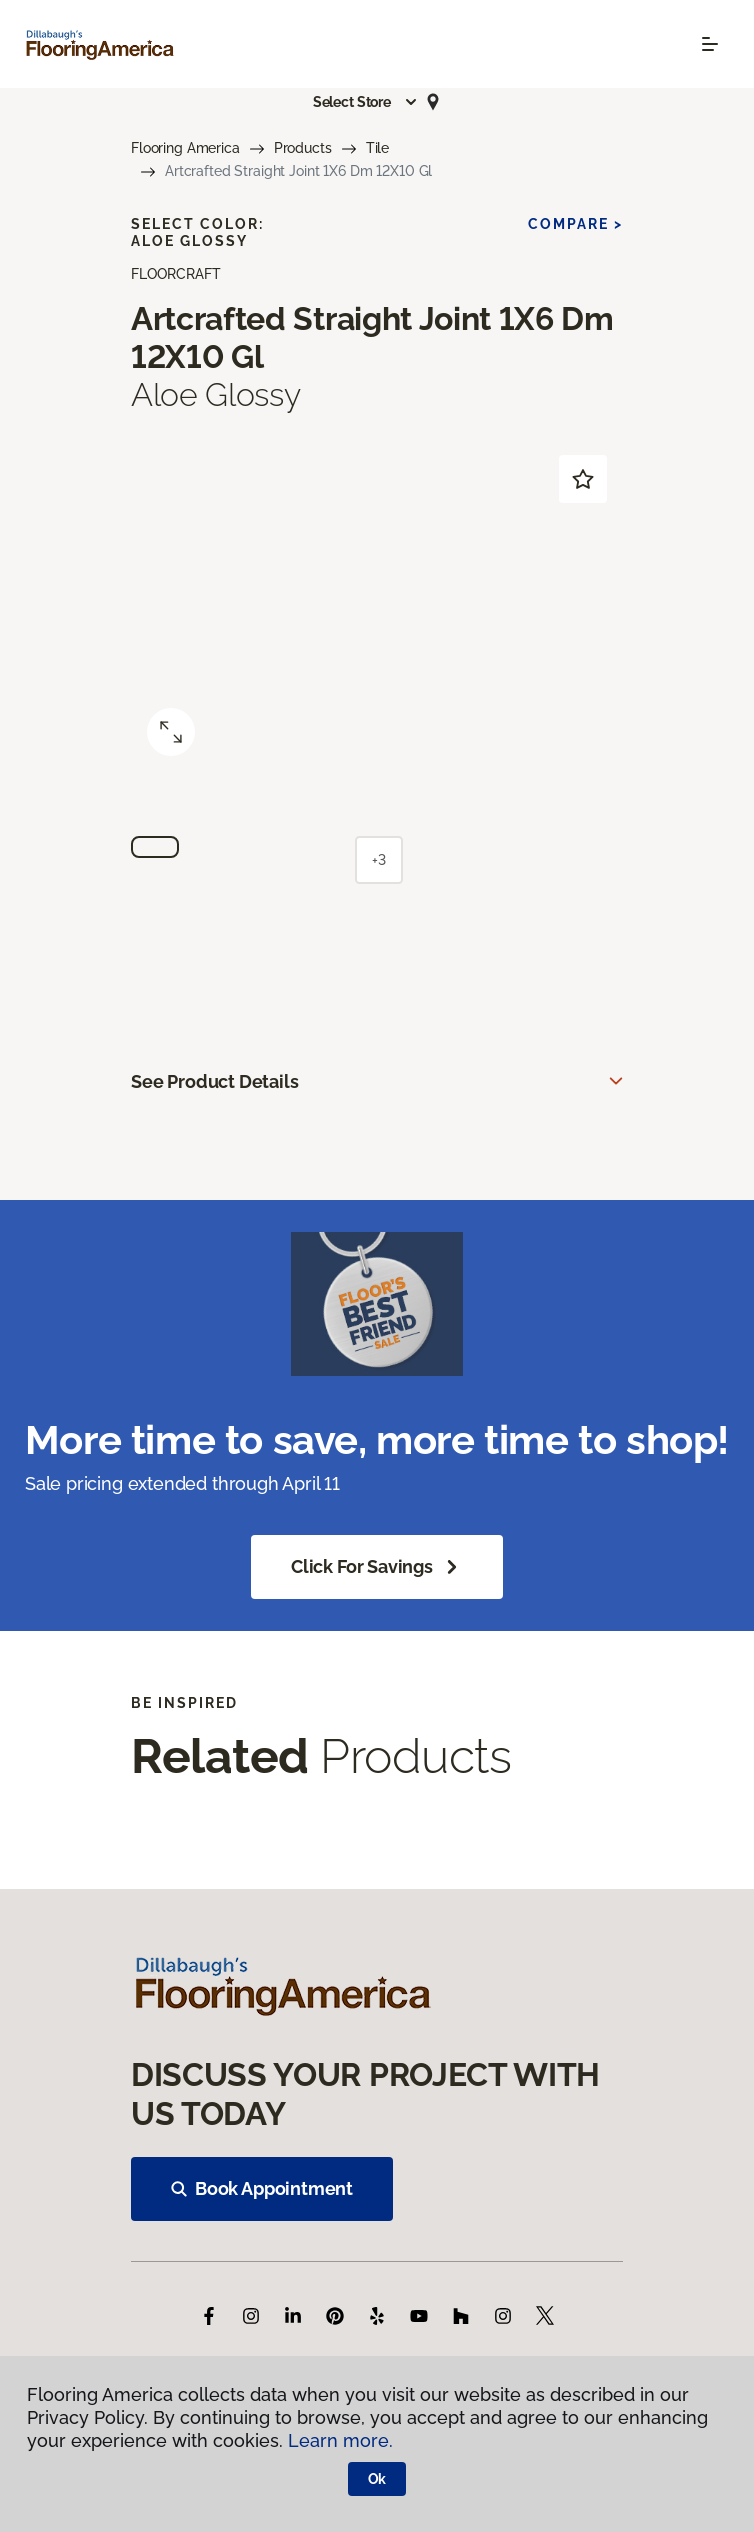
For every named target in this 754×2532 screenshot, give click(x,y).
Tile (377, 148)
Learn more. (340, 2440)
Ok (377, 2479)
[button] (366, 102)
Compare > (575, 224)
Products (303, 148)
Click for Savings (377, 1567)
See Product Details (215, 1081)
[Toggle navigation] (710, 44)
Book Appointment (262, 2188)
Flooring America (185, 148)
